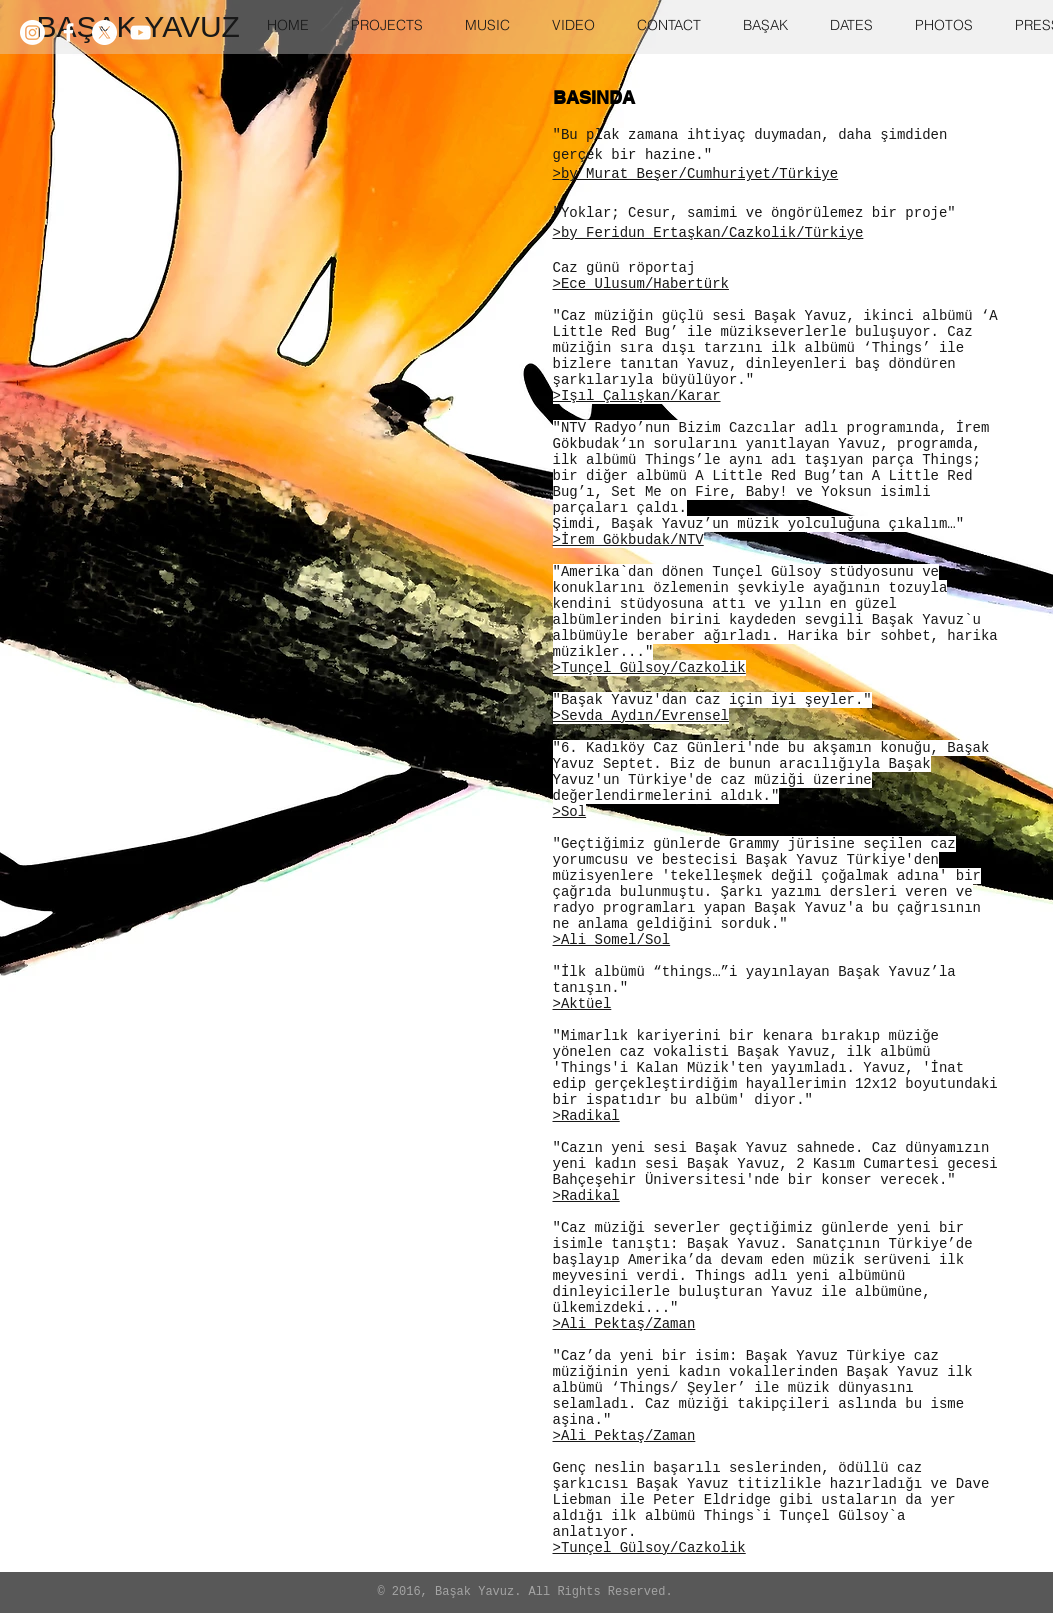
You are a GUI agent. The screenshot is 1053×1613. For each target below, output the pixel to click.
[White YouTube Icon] (140, 32)
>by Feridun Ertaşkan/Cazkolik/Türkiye (708, 233)
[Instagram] (32, 32)
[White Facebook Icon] (68, 32)
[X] (104, 32)
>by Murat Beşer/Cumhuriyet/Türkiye (696, 174)
